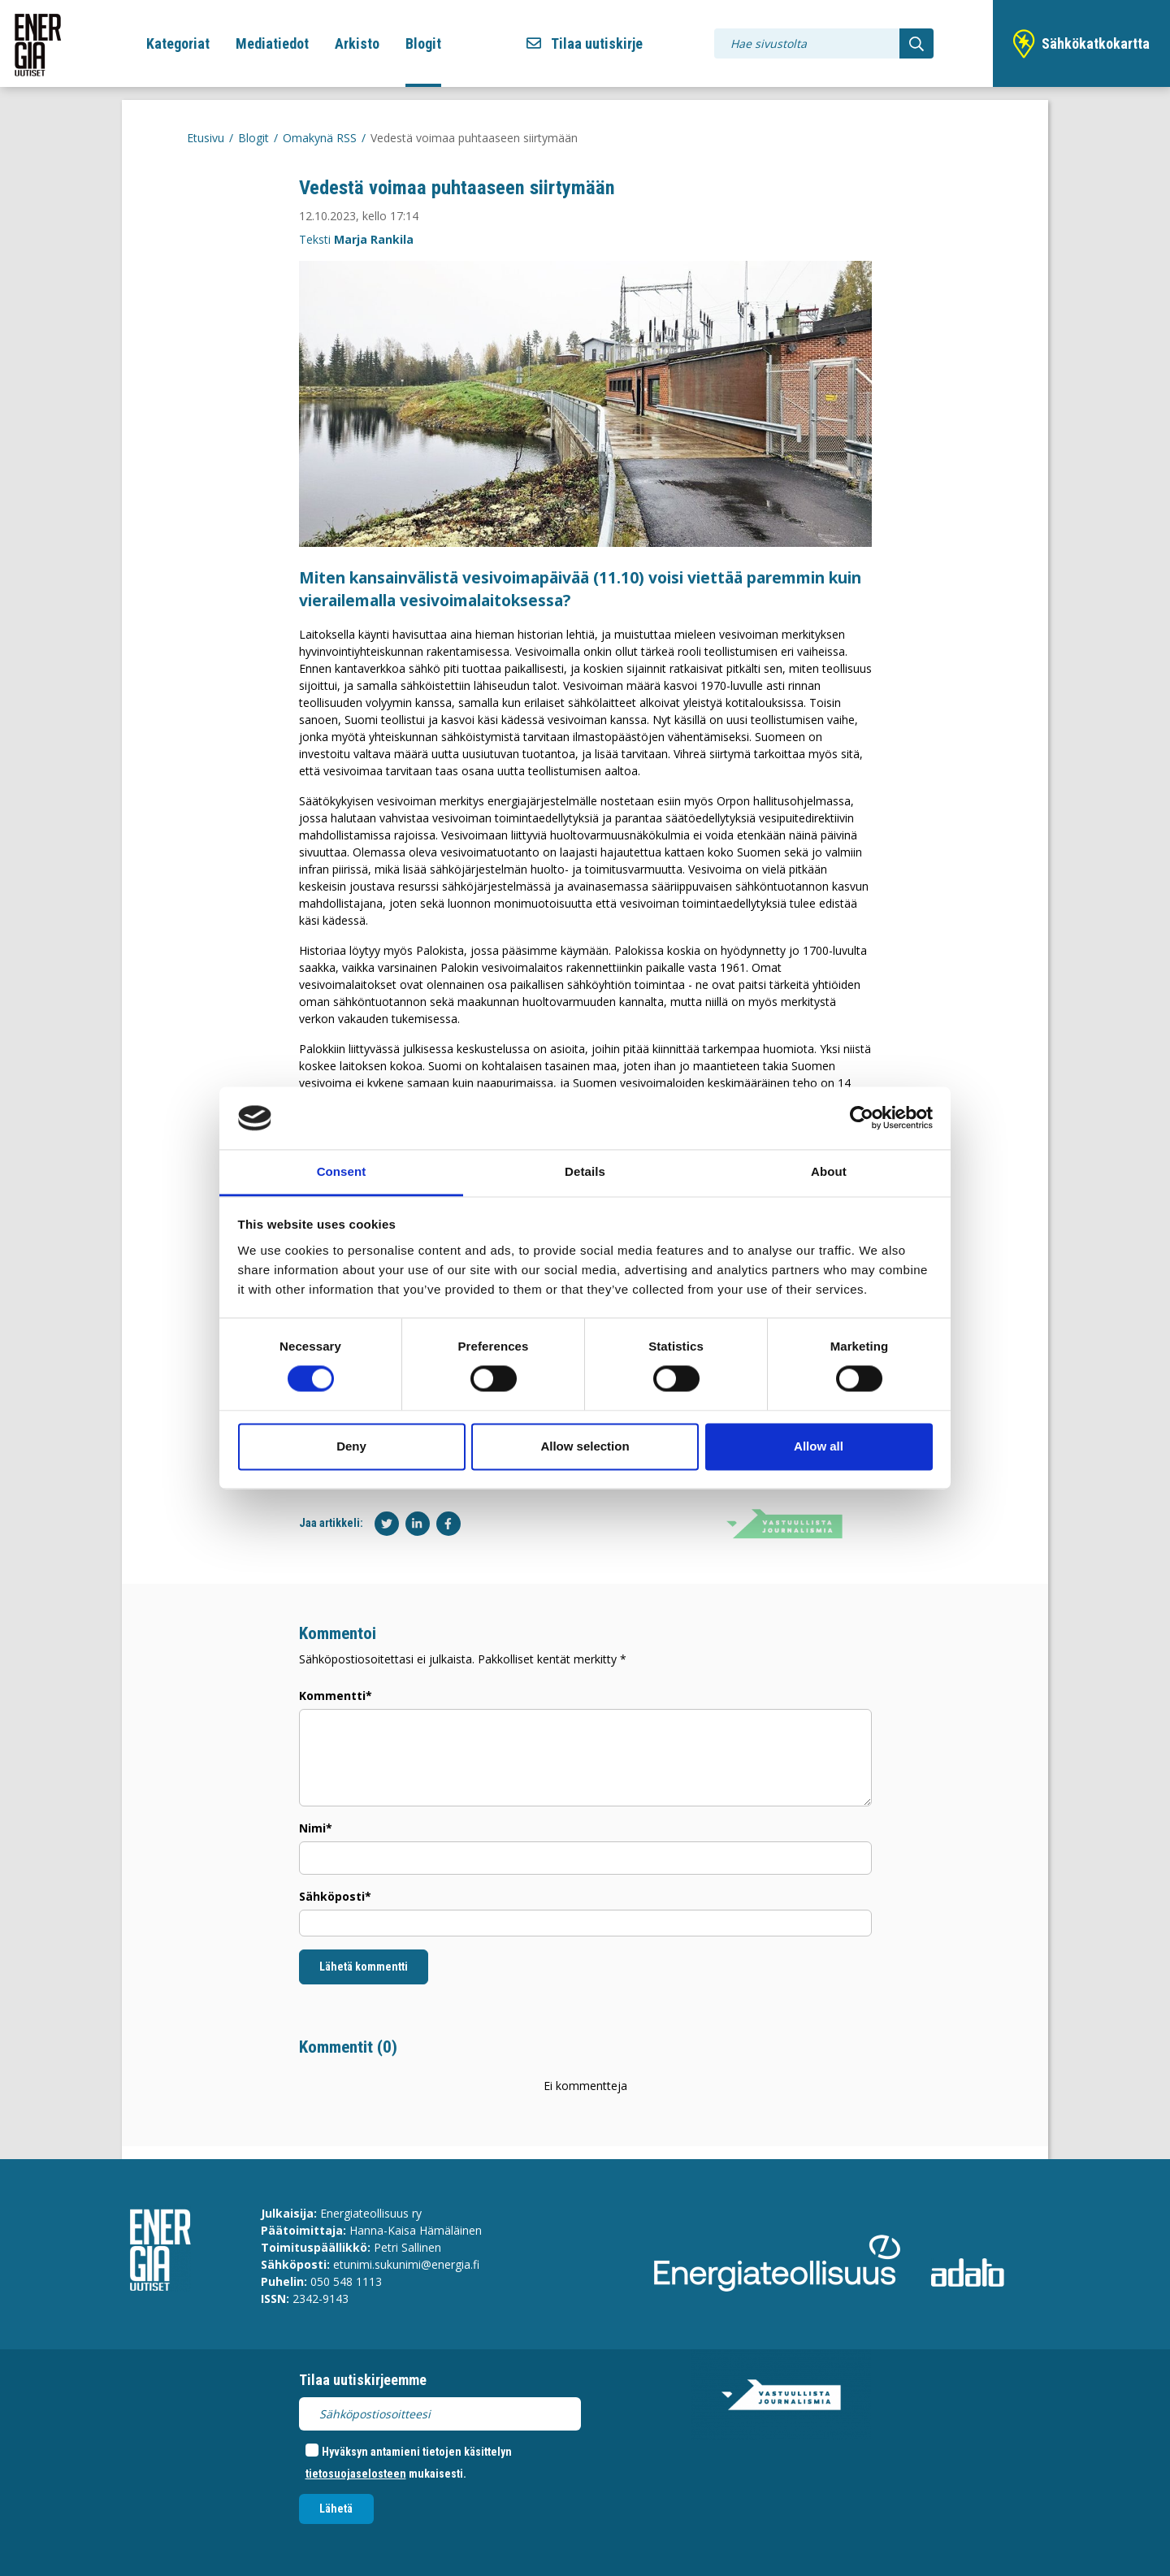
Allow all (818, 1446)
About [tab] (829, 1171)
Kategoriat (178, 43)
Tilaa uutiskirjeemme (363, 2379)
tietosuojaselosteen (356, 2473)
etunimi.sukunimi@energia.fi (406, 2264)
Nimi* (315, 1828)
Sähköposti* (335, 1896)
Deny (351, 1446)
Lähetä (336, 2508)
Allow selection (584, 1446)
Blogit (423, 43)
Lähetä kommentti (363, 1966)
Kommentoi (337, 1633)
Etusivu (205, 137)
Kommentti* (335, 1695)
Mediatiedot (272, 43)
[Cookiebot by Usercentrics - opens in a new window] (862, 1118)
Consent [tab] (341, 1171)
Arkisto (357, 43)
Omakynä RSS (320, 137)
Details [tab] (585, 1171)
